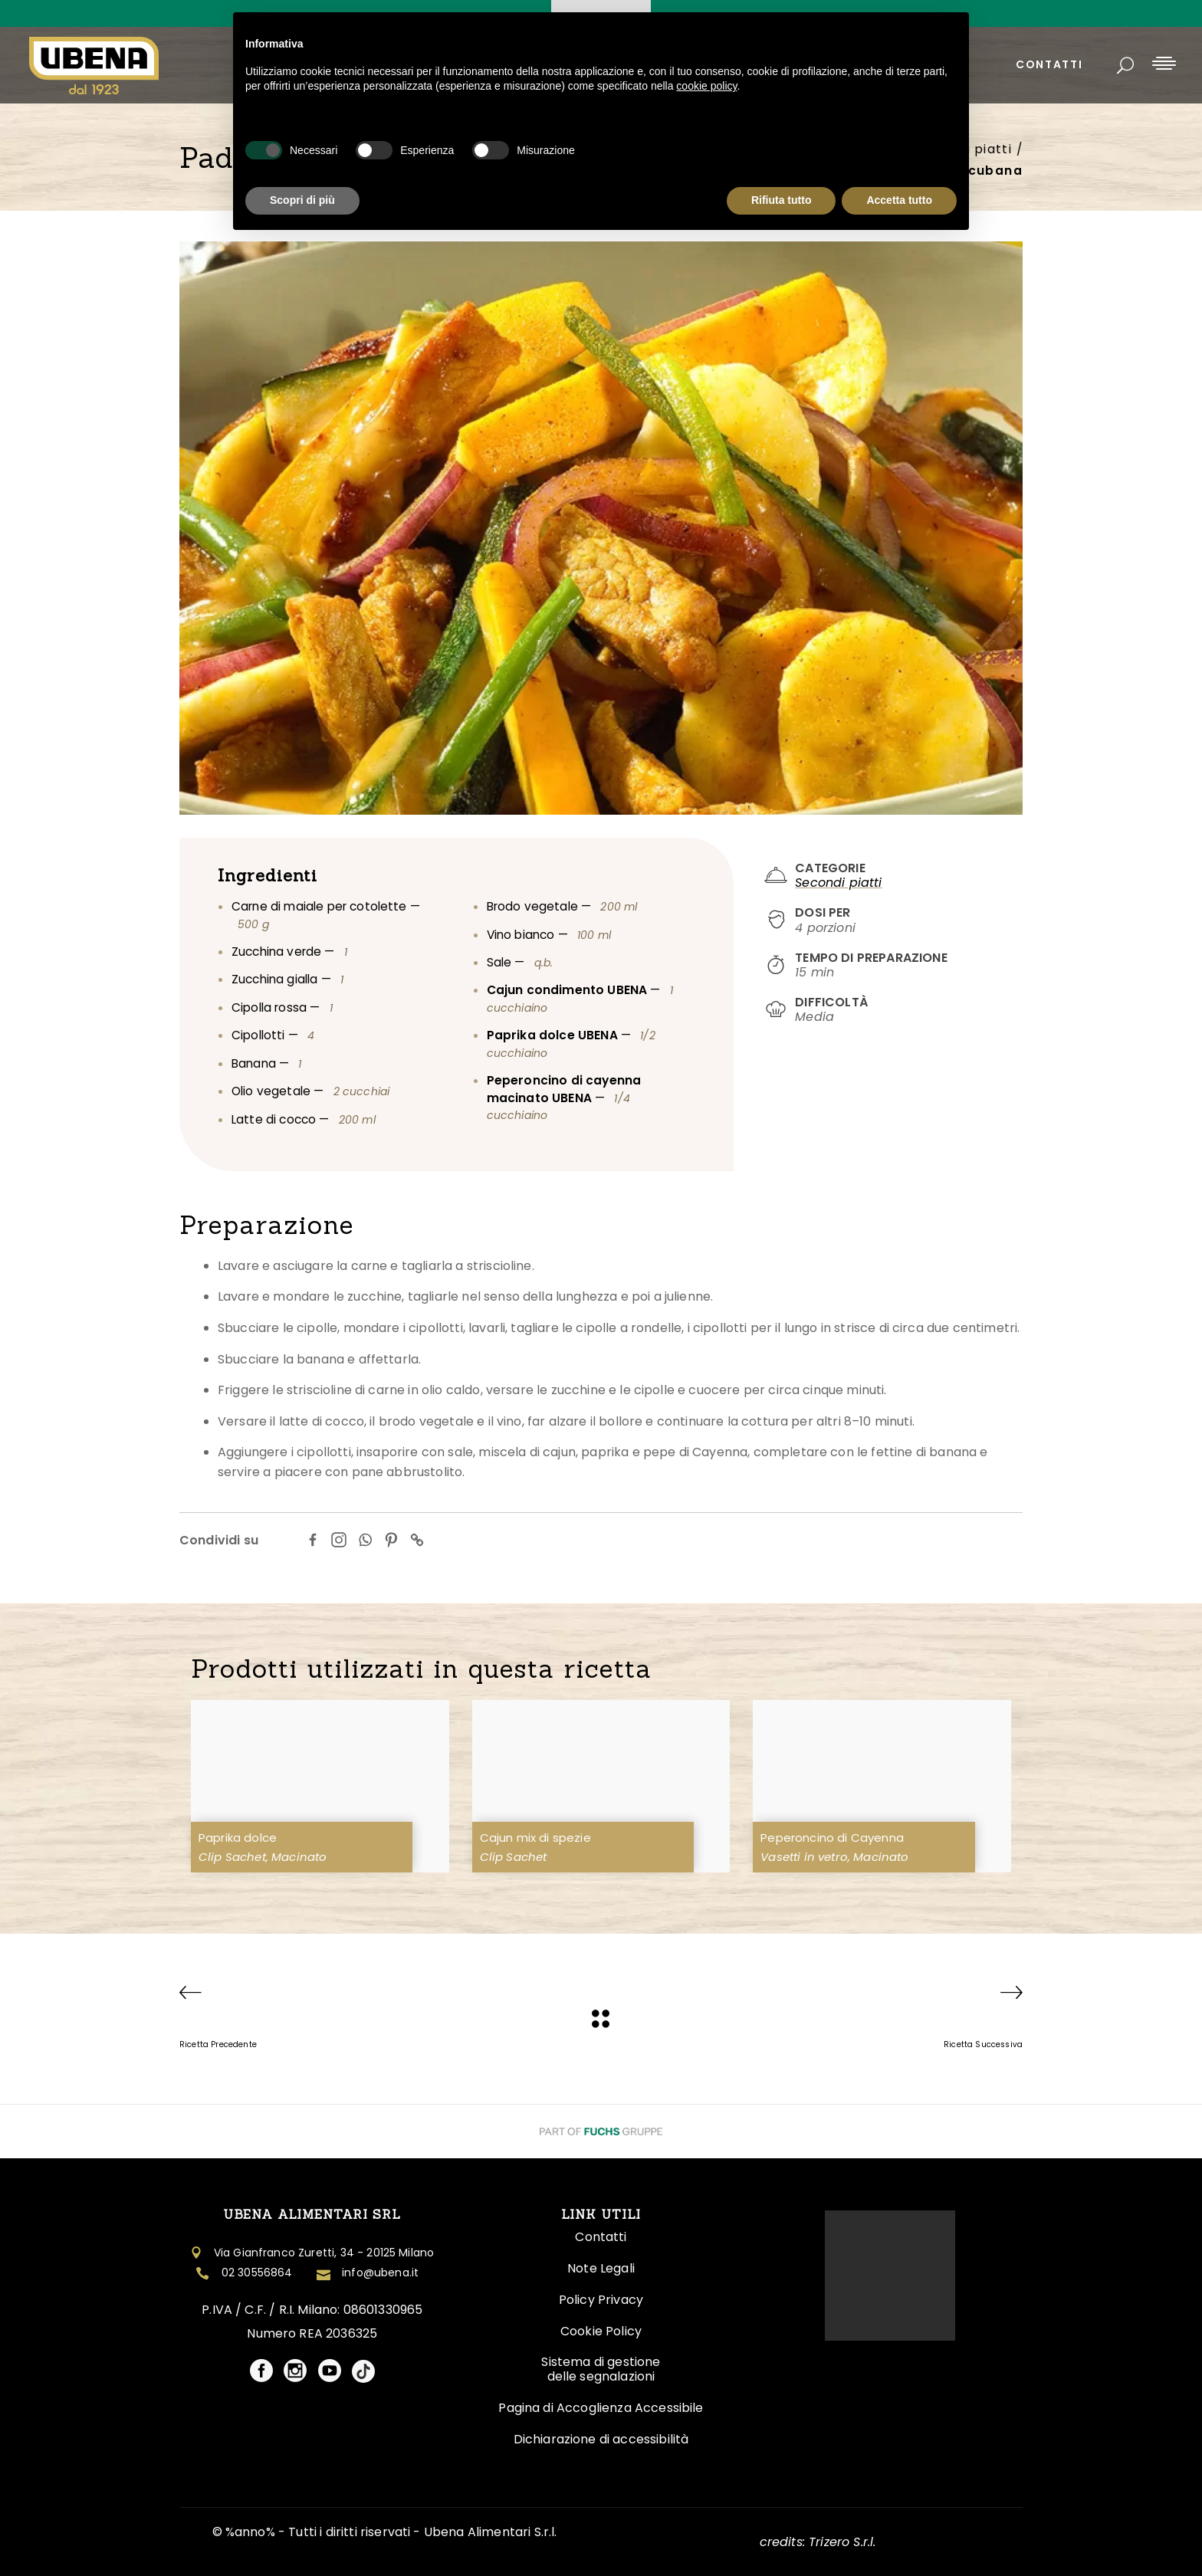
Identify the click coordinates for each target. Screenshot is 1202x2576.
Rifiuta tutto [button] (781, 200)
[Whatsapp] (364, 1539)
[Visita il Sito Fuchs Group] (601, 2131)
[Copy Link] (417, 1539)
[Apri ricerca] (1125, 65)
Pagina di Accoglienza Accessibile (600, 2408)
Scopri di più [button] (302, 200)
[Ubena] (600, 2019)
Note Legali (601, 2268)
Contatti (600, 2237)
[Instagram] (338, 1539)
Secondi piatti (838, 882)
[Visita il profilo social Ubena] (261, 2372)
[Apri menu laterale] (1164, 62)
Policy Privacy (601, 2300)
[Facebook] (312, 1539)
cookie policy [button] (706, 86)
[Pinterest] (390, 1539)
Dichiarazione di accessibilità (601, 2439)
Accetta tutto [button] (899, 200)
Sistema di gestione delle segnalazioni (600, 2369)
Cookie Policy (601, 2331)
